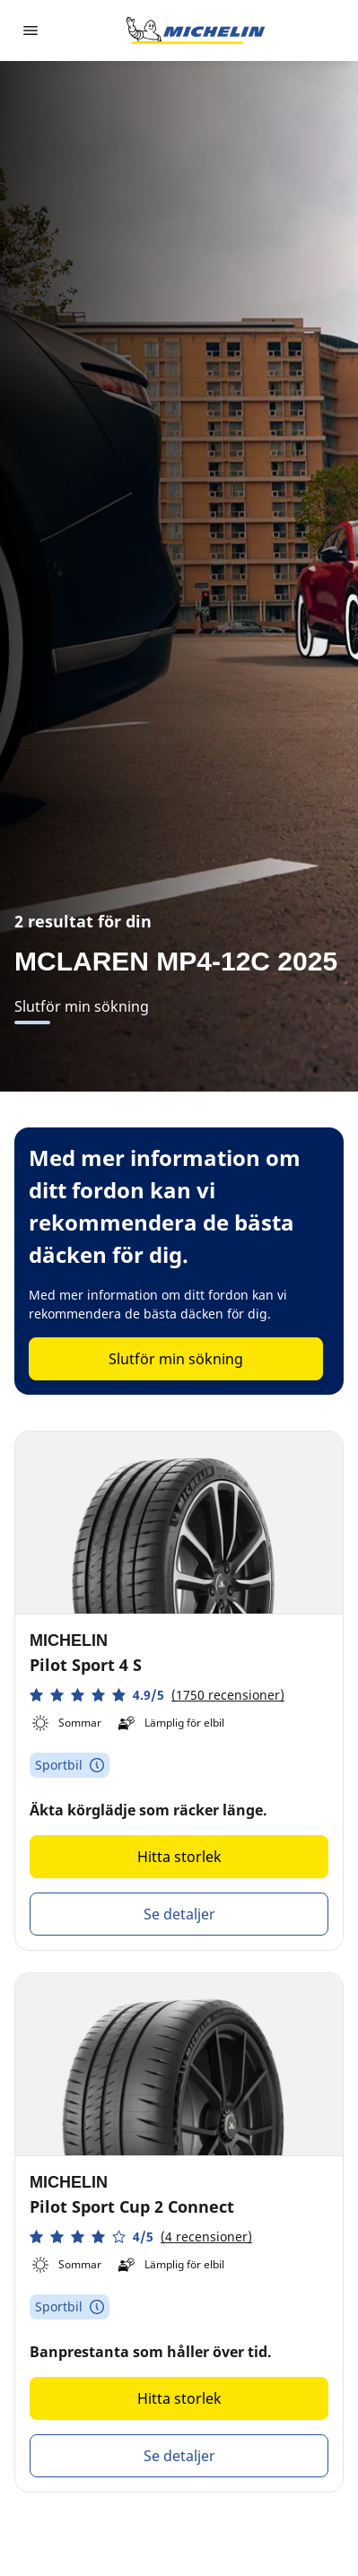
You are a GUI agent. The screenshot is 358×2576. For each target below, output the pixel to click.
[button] (157, 1694)
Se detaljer (179, 1914)
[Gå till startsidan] (195, 30)
